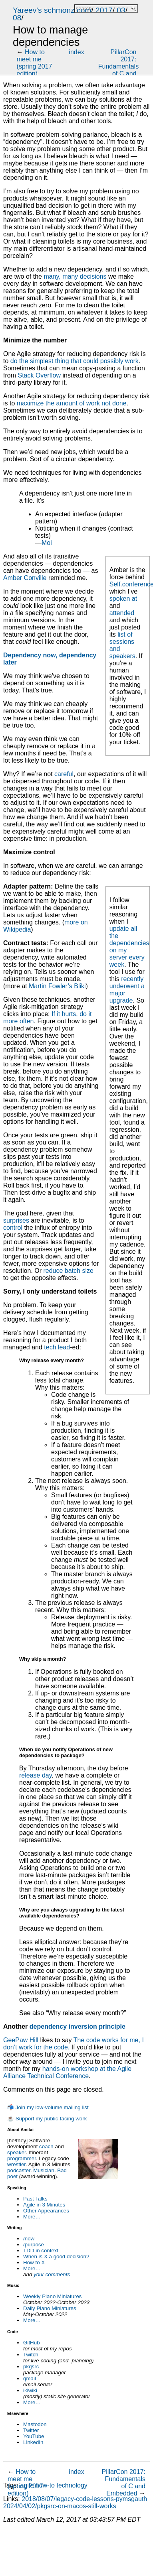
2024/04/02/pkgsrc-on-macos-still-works (59, 2506)
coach (46, 2146)
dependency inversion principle (77, 2026)
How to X (34, 2262)
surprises (16, 1220)
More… (32, 2217)
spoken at (123, 598)
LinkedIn (33, 2442)
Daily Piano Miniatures (49, 2308)
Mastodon (35, 2424)
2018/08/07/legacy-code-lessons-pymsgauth (84, 2498)
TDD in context (40, 2251)
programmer (21, 2158)
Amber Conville (24, 577)
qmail (29, 2378)
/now (28, 2239)
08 (17, 18)
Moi (47, 542)
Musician (43, 2170)
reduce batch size (68, 1270)
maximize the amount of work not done (72, 403)
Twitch (30, 2355)
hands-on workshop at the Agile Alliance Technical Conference (67, 2072)
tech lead (57, 1347)
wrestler (16, 2164)
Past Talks (35, 2199)
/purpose (33, 2245)
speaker (16, 2152)
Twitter (31, 2430)
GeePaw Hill (20, 2040)
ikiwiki (30, 2390)
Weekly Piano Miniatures (52, 2296)
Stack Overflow (39, 375)
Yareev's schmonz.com (52, 10)
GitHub (31, 2343)
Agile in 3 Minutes (44, 2205)
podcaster (18, 2170)
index (76, 52)
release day (35, 1775)
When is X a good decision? (56, 2256)
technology (71, 2485)
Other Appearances (46, 2211)
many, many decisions (75, 276)
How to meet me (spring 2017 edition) (34, 63)
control (12, 1227)
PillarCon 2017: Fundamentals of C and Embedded (118, 66)
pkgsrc (31, 2367)
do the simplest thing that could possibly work (74, 361)
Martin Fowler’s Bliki (57, 986)
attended (121, 613)
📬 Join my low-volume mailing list (48, 2107)
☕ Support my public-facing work (47, 2119)
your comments (52, 2274)
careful (64, 774)
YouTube (33, 2436)
